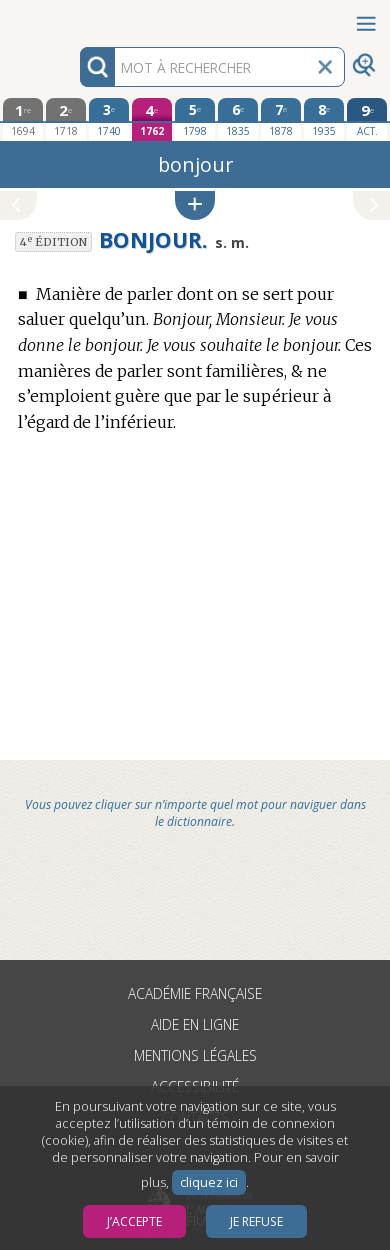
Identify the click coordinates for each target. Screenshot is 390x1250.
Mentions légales (195, 1055)
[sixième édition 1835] (237, 119)
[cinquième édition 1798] (194, 119)
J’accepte (134, 1221)
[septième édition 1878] (280, 119)
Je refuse (256, 1221)
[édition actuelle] (366, 119)
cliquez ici (209, 1182)
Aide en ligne (195, 1024)
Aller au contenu (78, 17)
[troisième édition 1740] (108, 119)
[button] (195, 205)
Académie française (195, 993)
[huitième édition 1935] (323, 119)
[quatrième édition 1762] (151, 119)
